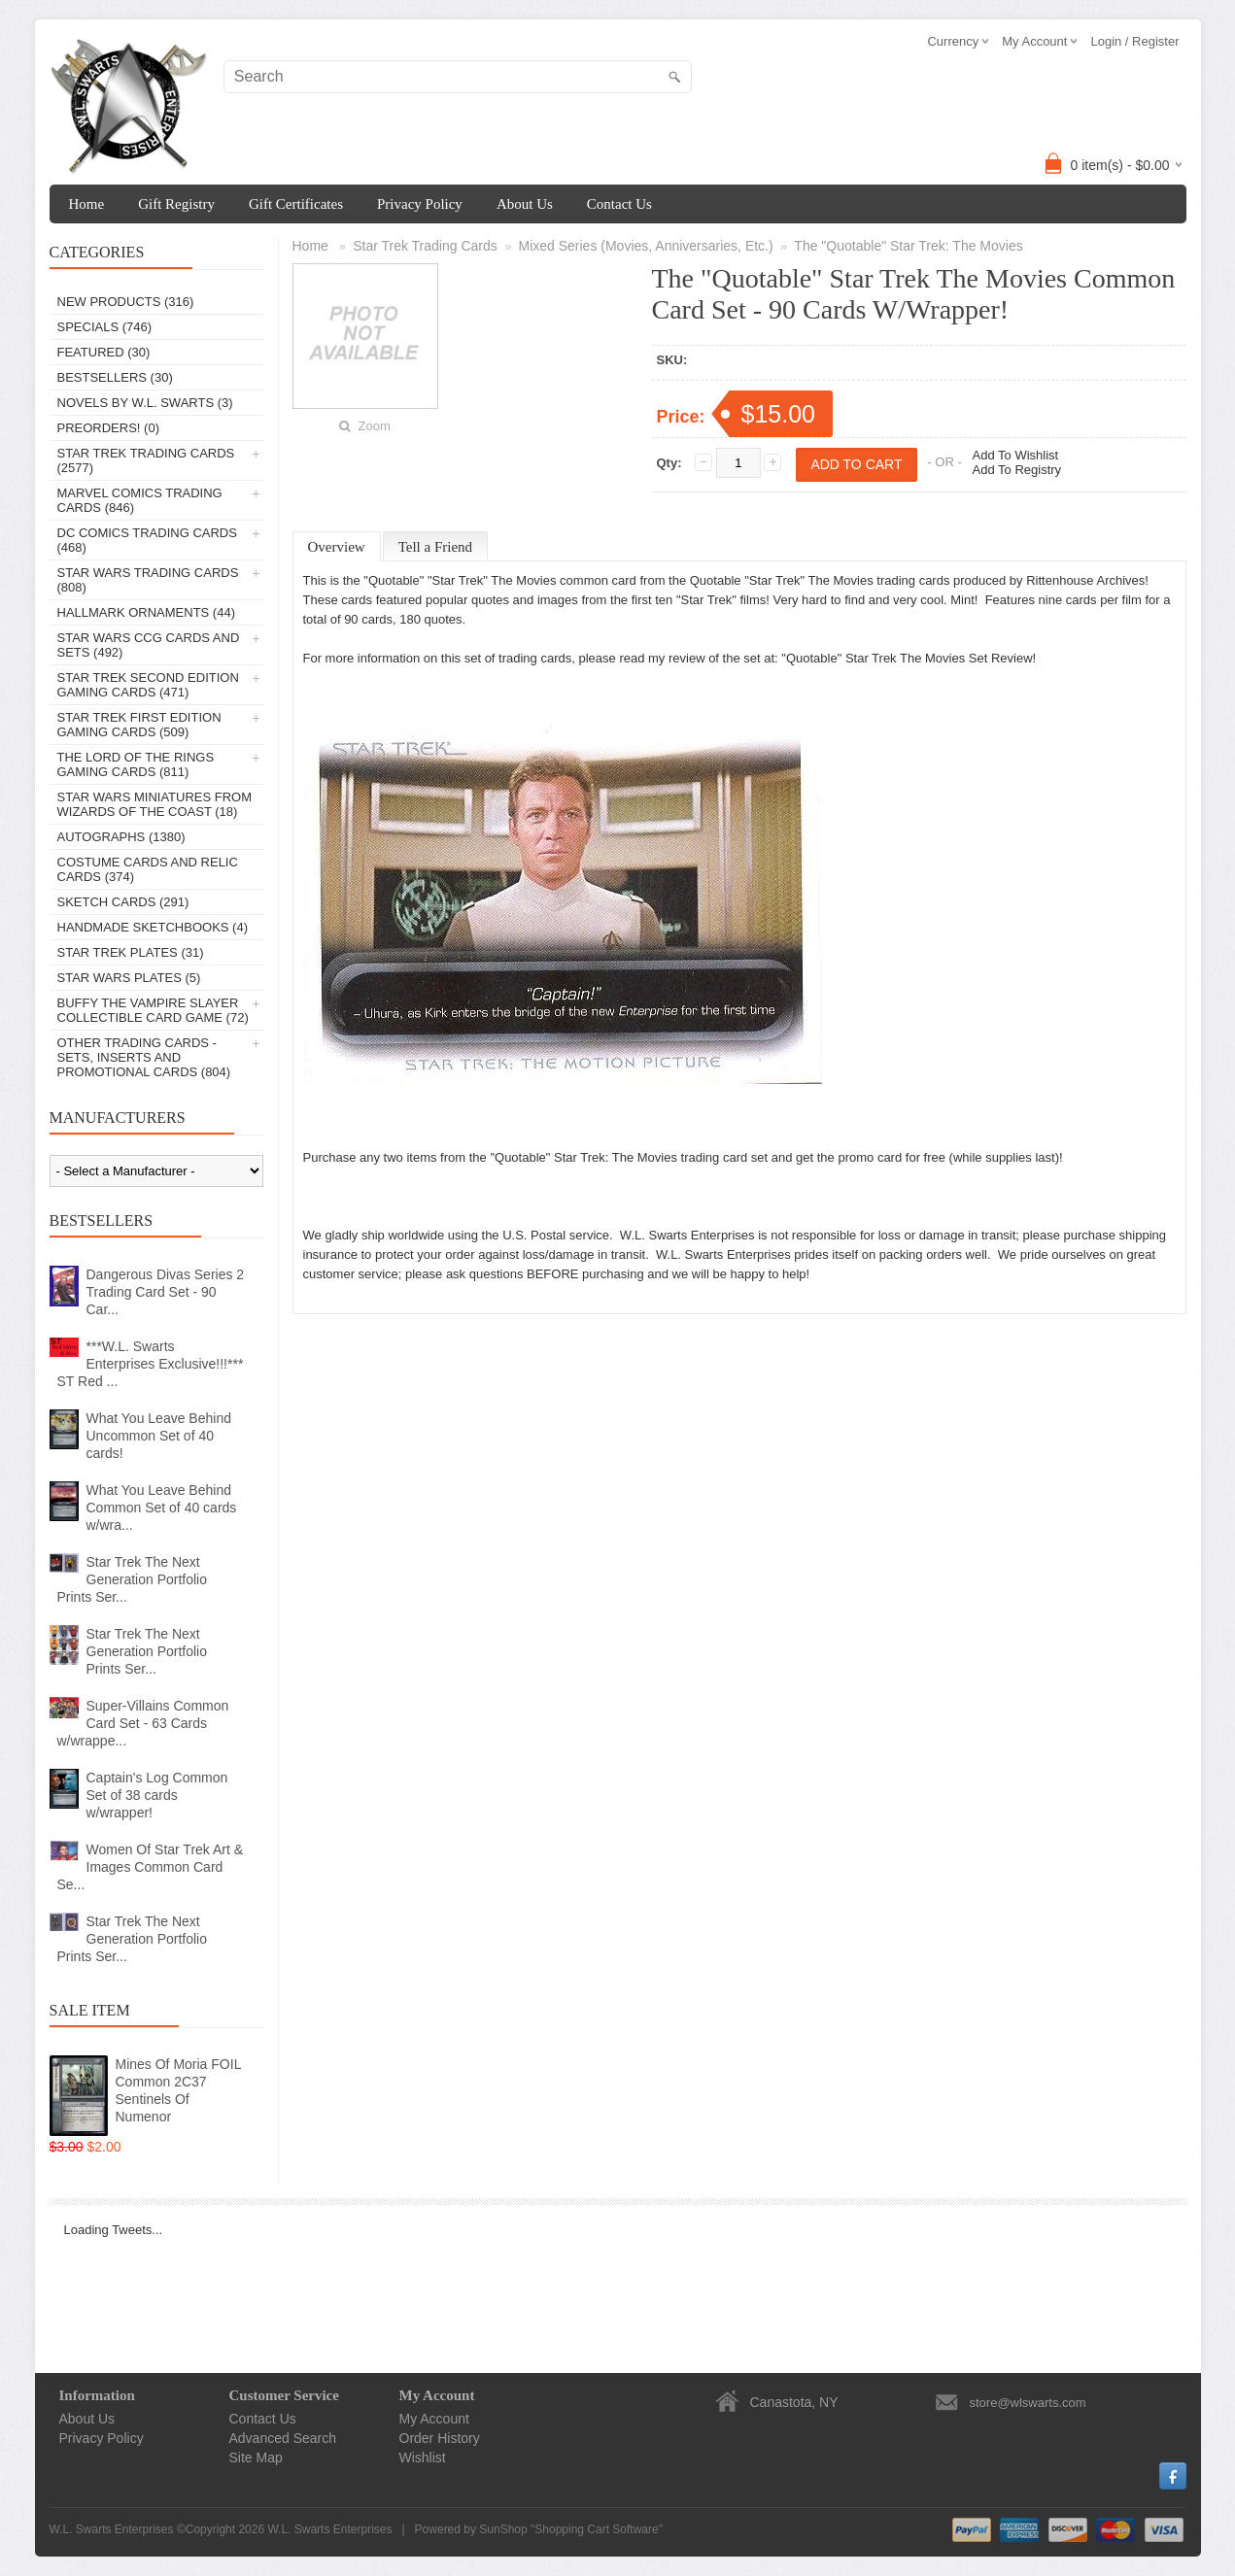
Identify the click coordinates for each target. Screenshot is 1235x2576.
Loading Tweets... (113, 2229)
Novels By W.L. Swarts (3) (145, 402)
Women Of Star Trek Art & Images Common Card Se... (150, 1867)
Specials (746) (105, 327)
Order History (439, 2438)
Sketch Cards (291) (123, 902)
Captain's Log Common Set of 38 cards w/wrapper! (157, 1795)
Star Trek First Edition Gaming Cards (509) (139, 724)
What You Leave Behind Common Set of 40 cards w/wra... (161, 1507)
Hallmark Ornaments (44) (146, 612)
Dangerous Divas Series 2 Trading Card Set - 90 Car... (165, 1292)
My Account (434, 2418)
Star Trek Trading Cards (425, 246)
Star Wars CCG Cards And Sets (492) (148, 645)
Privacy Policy (420, 204)
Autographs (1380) (121, 837)
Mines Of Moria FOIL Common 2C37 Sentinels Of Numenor (178, 2090)
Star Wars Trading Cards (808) (148, 579)
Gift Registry (176, 204)
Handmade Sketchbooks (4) (152, 927)
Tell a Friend (435, 547)
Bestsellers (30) (115, 377)
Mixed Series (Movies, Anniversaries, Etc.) (645, 246)
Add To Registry (1017, 469)
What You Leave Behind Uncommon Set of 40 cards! (158, 1435)
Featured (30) (104, 352)
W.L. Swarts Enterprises (329, 2529)
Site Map (256, 2457)
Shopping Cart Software (596, 2529)
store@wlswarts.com (1028, 2402)
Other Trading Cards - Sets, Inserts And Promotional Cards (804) (144, 1057)
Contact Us (619, 204)
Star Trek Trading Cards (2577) (146, 460)
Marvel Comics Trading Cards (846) (140, 500)
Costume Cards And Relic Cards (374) (147, 869)
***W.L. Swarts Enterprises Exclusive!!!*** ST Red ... (150, 1364)
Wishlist (422, 2457)
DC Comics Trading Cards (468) (147, 540)
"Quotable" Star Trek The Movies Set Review (906, 658)
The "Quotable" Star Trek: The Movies (908, 246)
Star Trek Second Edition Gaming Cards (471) (148, 684)
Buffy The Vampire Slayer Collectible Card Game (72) (153, 1010)
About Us (525, 204)
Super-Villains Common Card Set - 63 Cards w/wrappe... (143, 1723)
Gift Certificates (296, 204)
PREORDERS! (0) (108, 428)
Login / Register (1134, 41)
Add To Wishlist (1016, 455)
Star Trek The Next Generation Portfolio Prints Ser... (132, 1579)
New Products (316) (125, 301)
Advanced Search (283, 2438)
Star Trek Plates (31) (130, 952)
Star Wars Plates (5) (129, 977)
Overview (336, 547)
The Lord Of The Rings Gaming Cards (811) (136, 764)
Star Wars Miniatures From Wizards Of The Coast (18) (155, 804)
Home (87, 204)
